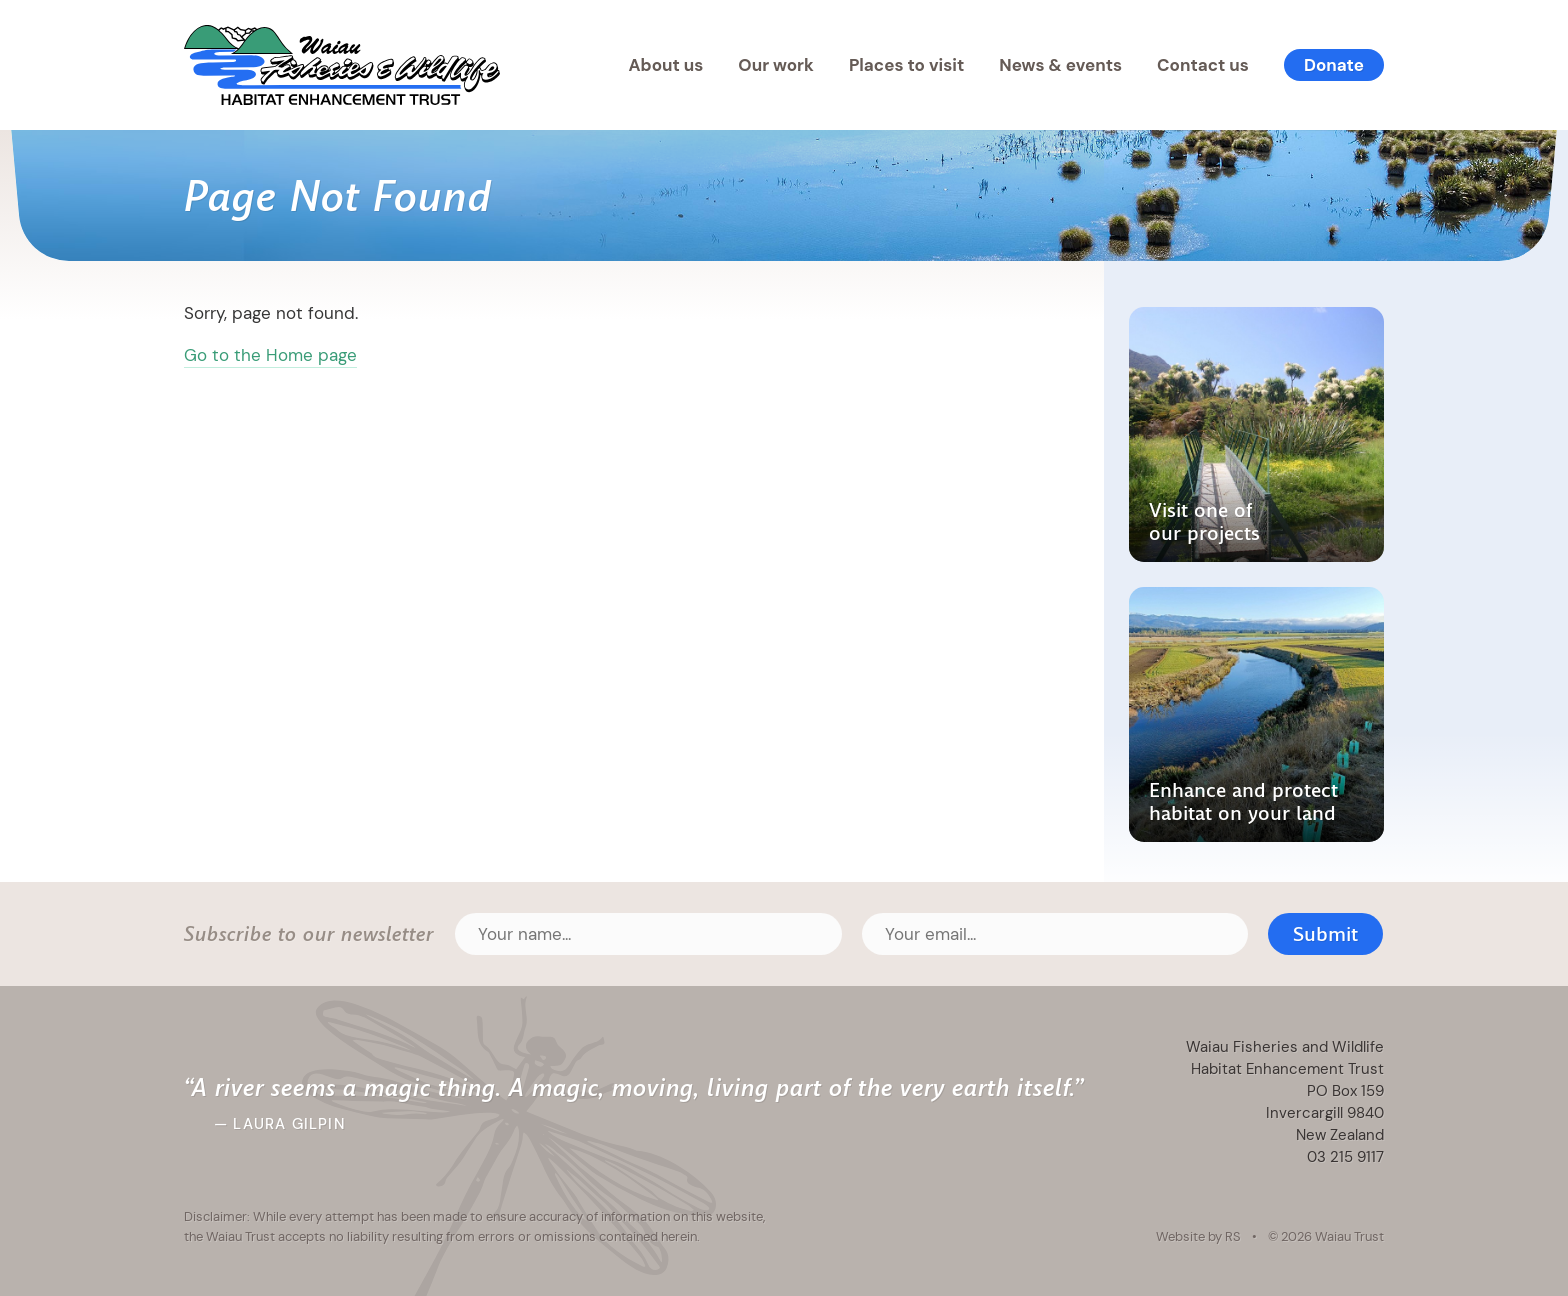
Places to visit (906, 65)
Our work (776, 65)
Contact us (1203, 65)
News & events (1060, 65)
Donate (1334, 65)
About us (665, 65)
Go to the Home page (270, 355)
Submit (1325, 934)
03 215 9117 (1345, 1156)
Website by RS (1198, 1236)
